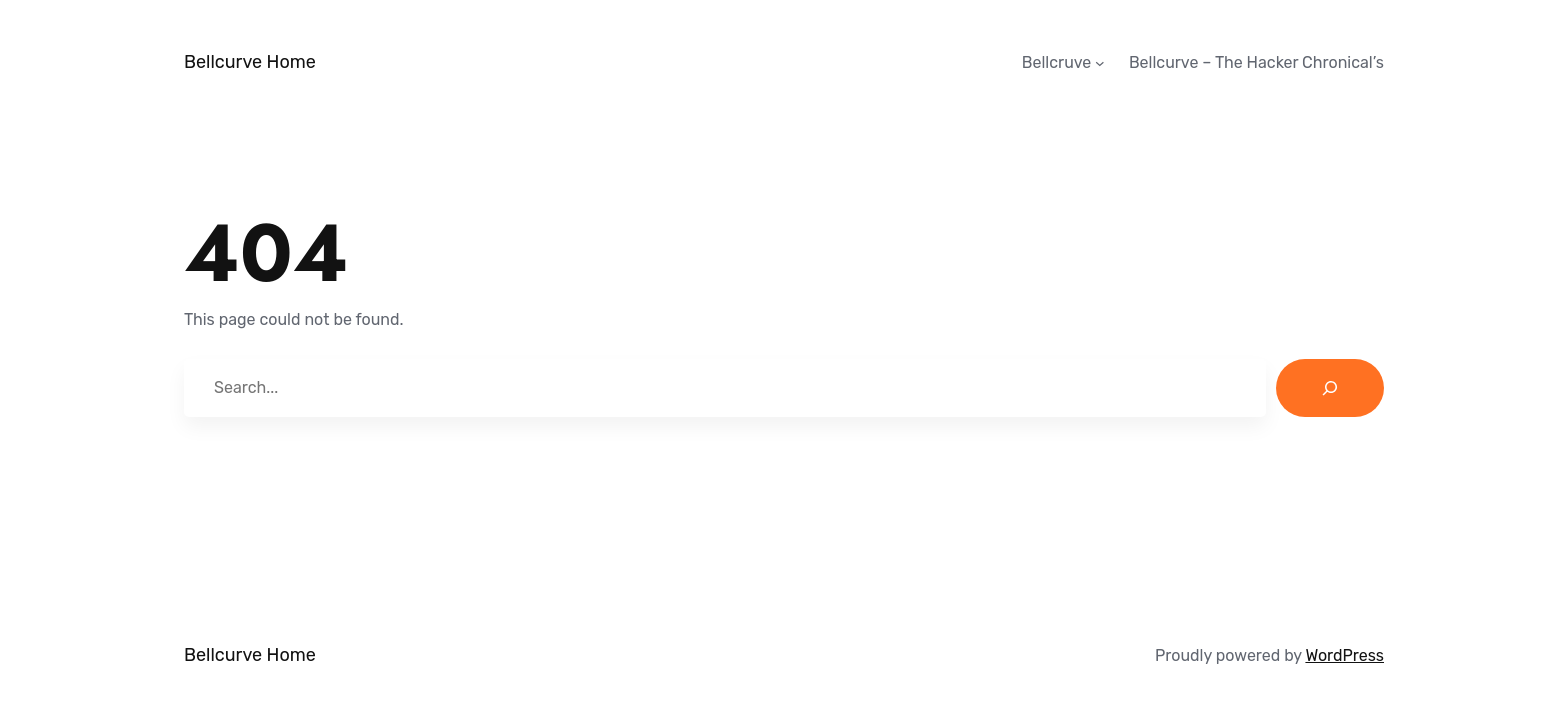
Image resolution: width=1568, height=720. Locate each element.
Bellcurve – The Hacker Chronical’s (1256, 62)
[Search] (1330, 388)
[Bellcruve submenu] (1100, 63)
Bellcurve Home (250, 62)
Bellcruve (1057, 62)
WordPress (1344, 655)
